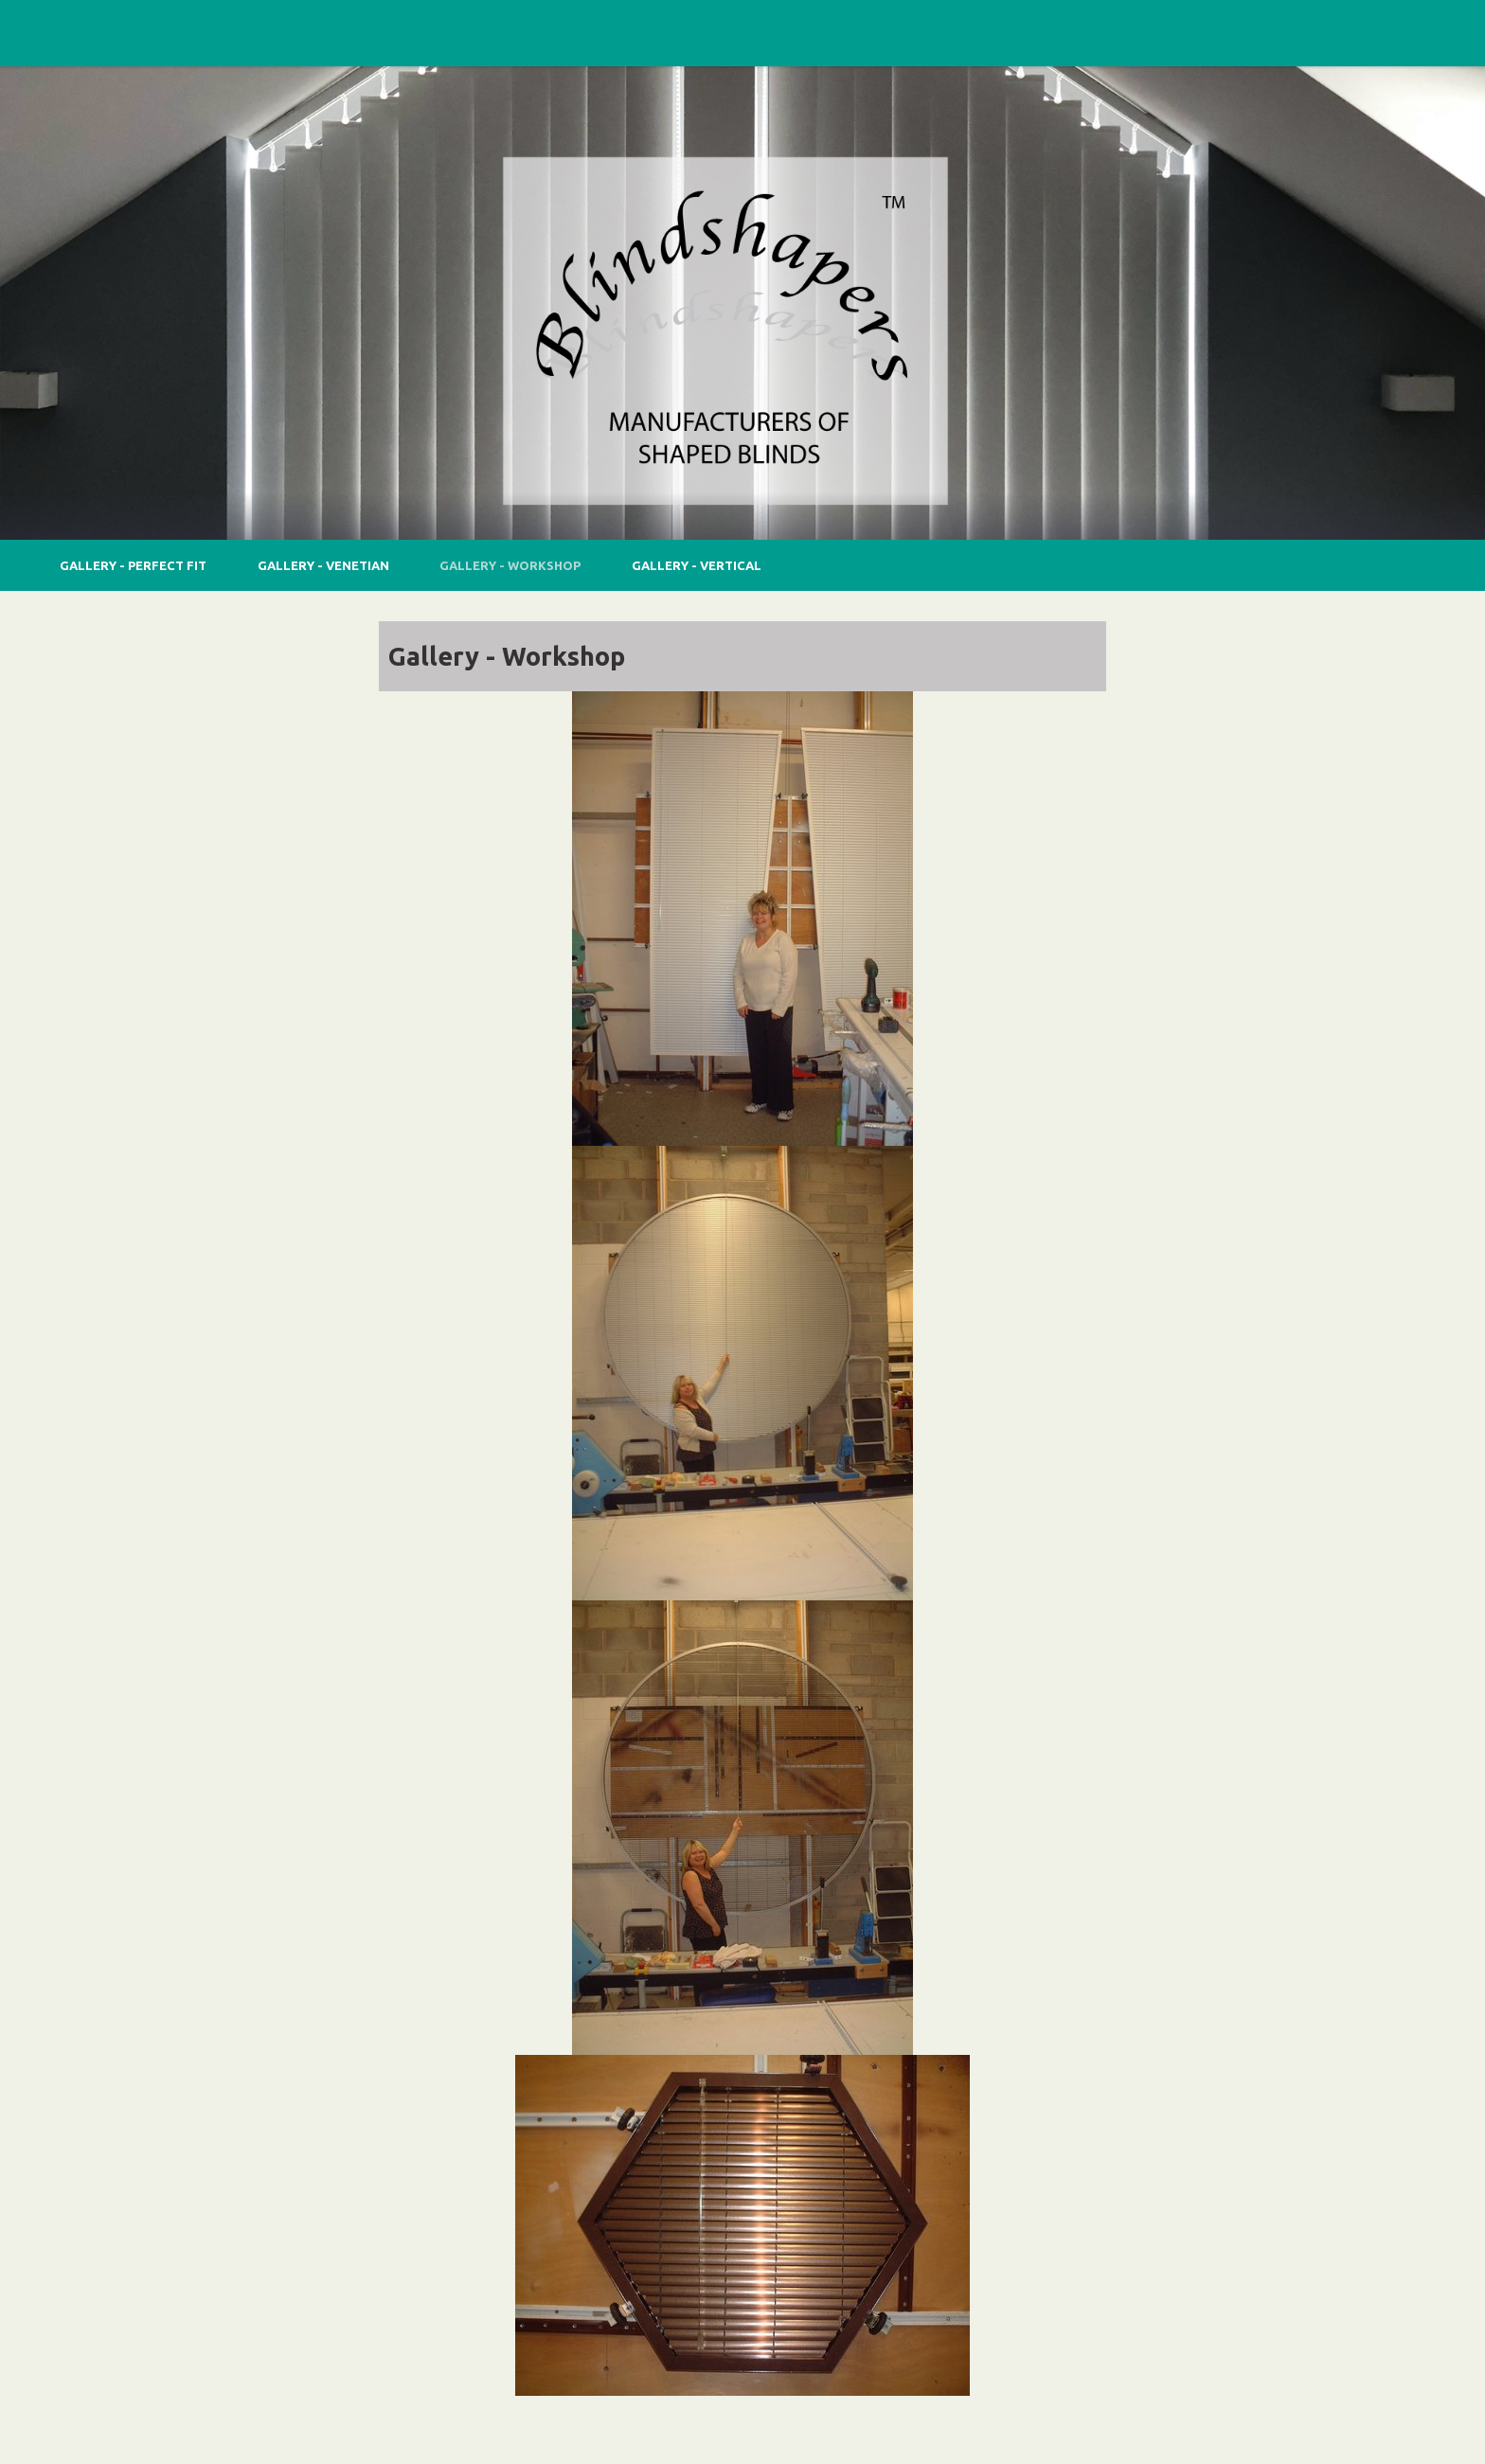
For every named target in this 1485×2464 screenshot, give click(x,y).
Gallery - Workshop (510, 565)
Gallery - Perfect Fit (133, 565)
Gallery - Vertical (696, 565)
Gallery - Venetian (323, 565)
